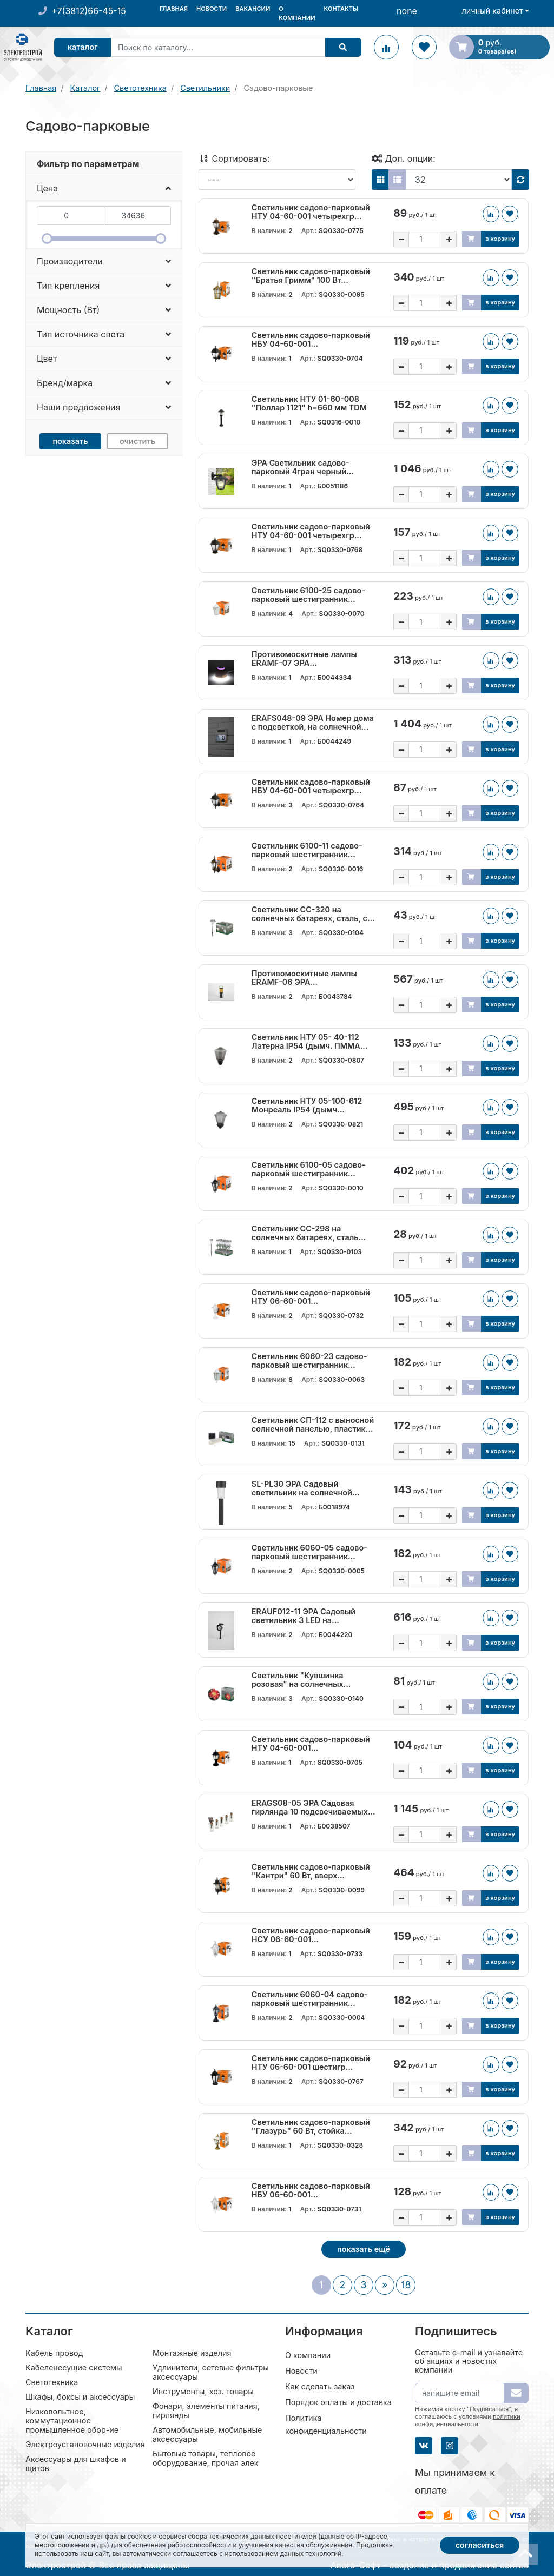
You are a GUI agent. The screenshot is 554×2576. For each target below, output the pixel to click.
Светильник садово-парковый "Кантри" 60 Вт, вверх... (311, 1871)
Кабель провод (54, 2353)
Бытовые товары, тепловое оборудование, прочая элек (206, 2458)
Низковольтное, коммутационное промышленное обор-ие (71, 2420)
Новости (211, 8)
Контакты (341, 8)
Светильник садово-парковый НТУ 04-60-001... (311, 1743)
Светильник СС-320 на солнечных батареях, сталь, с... (313, 914)
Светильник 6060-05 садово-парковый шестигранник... (309, 1552)
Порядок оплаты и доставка (338, 2402)
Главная (174, 8)
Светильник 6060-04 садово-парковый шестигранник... (310, 1999)
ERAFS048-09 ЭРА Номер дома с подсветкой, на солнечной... (313, 722)
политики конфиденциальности (467, 2420)
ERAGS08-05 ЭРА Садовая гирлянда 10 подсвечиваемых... (313, 1807)
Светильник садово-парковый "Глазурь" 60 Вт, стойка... (311, 2126)
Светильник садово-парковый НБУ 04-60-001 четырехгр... (311, 786)
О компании (297, 13)
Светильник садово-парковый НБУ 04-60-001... (311, 339)
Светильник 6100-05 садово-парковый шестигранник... (309, 1169)
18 (406, 2284)
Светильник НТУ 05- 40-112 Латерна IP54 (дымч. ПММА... (310, 1041)
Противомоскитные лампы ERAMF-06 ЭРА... (304, 977)
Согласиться (480, 2544)
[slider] (47, 238)
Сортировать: (234, 158)
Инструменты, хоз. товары (203, 2391)
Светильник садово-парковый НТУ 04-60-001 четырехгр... (311, 212)
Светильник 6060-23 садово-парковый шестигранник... (309, 1360)
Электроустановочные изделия (85, 2444)
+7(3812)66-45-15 (88, 10)
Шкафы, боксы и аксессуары (80, 2396)
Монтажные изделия (192, 2353)
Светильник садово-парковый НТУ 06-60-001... (311, 1297)
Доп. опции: (404, 158)
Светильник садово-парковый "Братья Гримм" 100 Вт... (311, 275)
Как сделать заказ (319, 2386)
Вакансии (252, 8)
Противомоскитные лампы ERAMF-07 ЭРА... (304, 658)
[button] (104, 188)
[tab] (104, 164)
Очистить (137, 441)
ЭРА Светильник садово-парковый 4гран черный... (303, 467)
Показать (70, 441)
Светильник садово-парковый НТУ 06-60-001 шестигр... (311, 2062)
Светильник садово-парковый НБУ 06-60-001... (311, 2190)
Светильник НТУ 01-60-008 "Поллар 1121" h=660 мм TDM (309, 403)
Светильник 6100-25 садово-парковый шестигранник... (308, 595)
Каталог (85, 46)
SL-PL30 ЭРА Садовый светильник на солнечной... (306, 1488)
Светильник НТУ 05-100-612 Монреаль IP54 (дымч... (307, 1105)
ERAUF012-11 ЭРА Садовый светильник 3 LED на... (303, 1616)
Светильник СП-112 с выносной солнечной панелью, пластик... (313, 1424)
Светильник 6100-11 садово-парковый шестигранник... (307, 850)
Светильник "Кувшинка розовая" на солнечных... (301, 1679)
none (407, 10)
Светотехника (51, 2382)
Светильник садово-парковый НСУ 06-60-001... (311, 1935)
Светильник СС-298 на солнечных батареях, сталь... (309, 1233)
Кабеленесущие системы (73, 2367)
